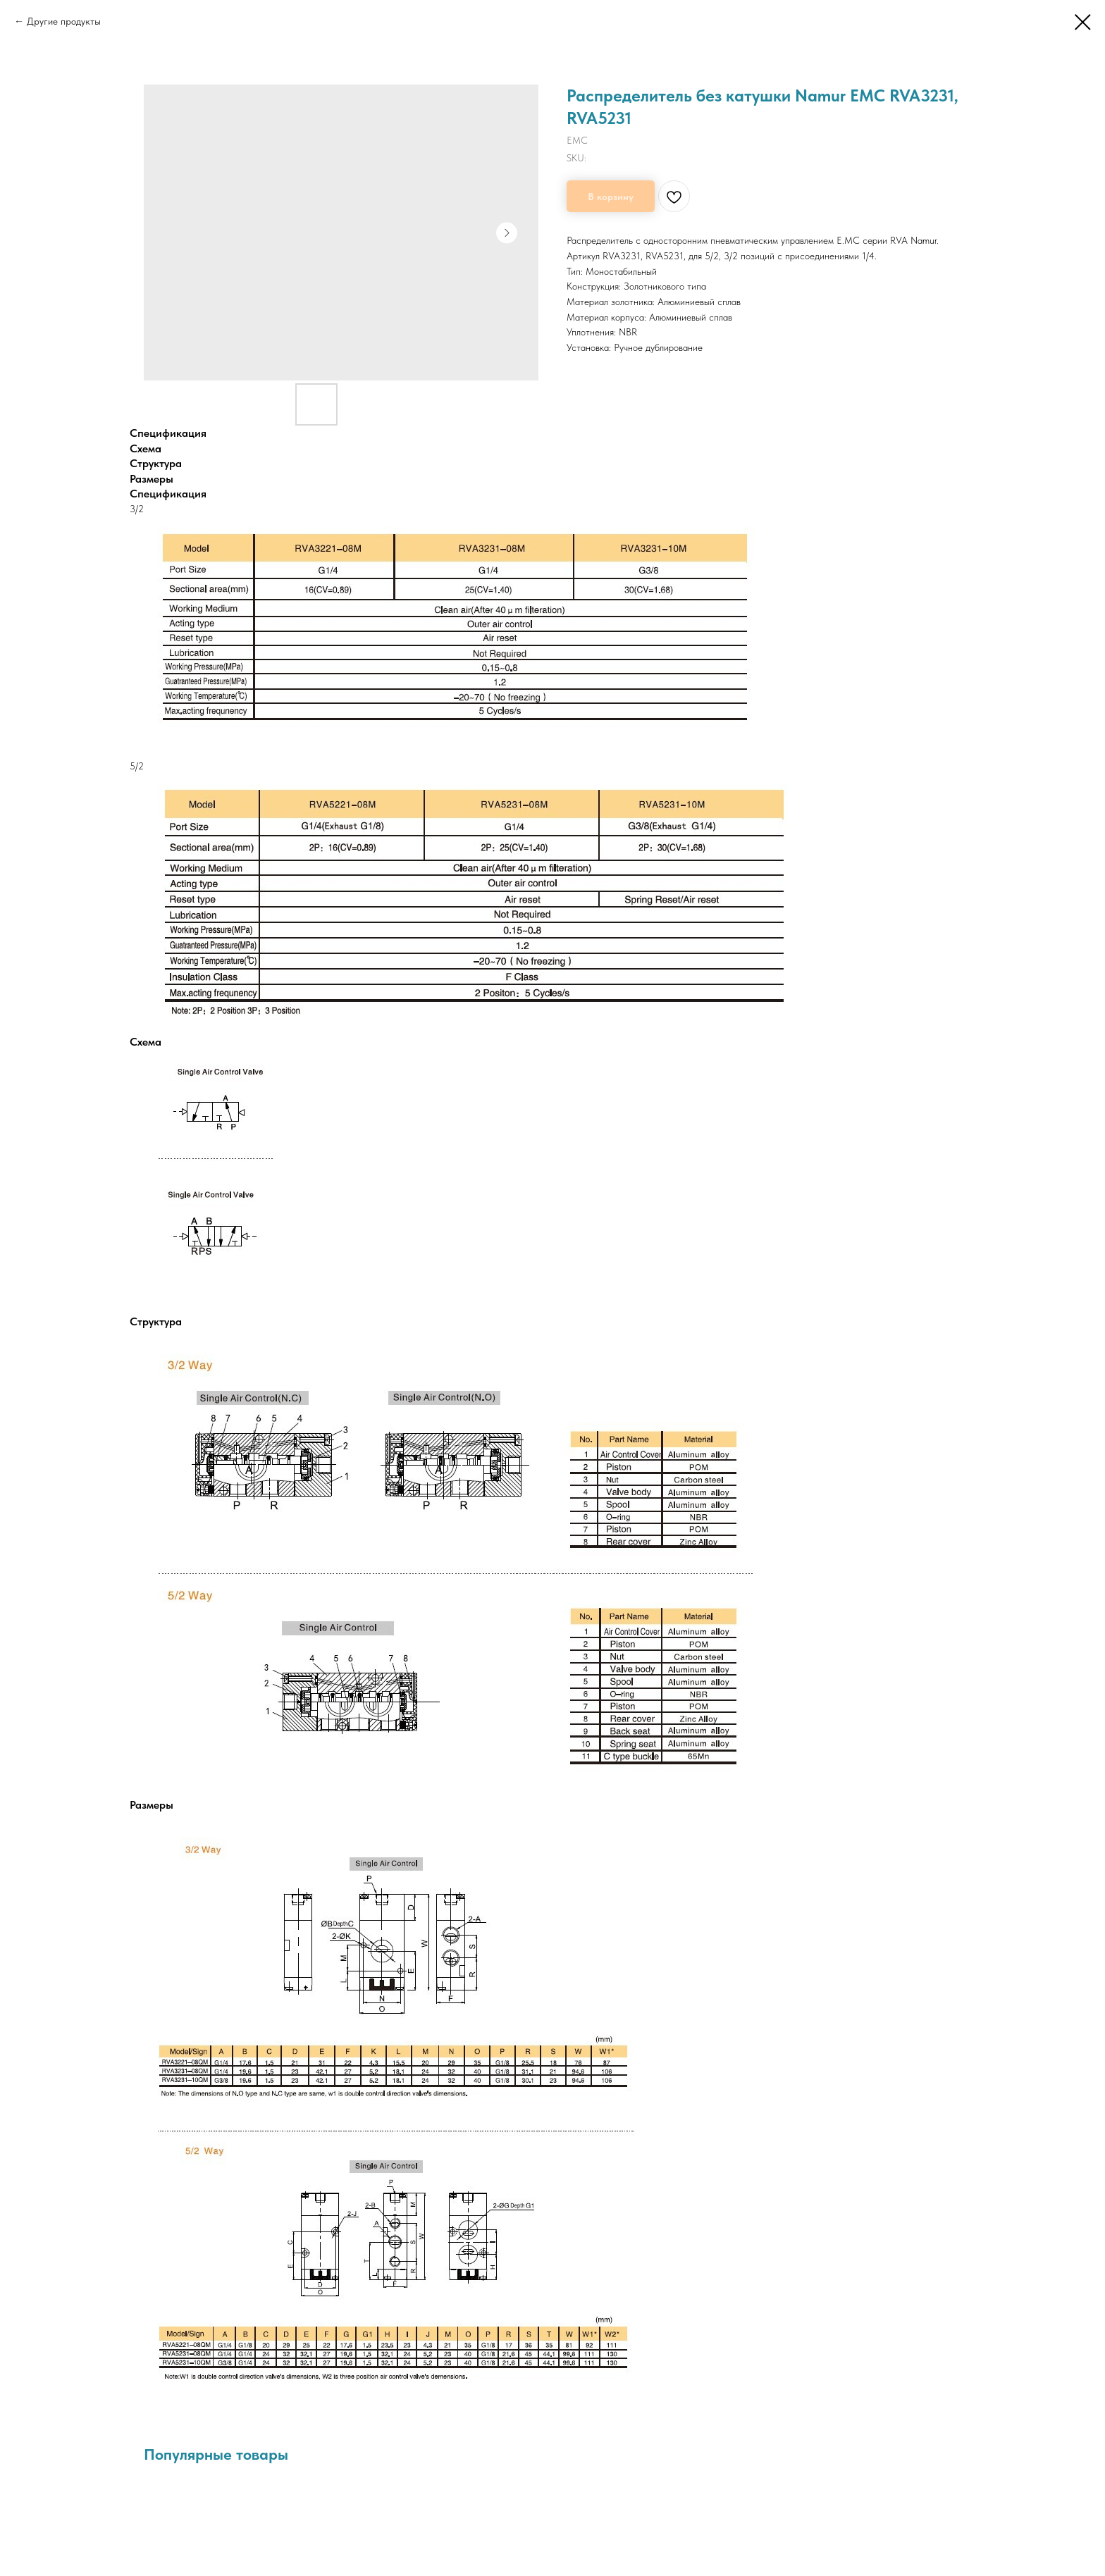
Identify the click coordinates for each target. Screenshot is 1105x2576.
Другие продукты (64, 21)
